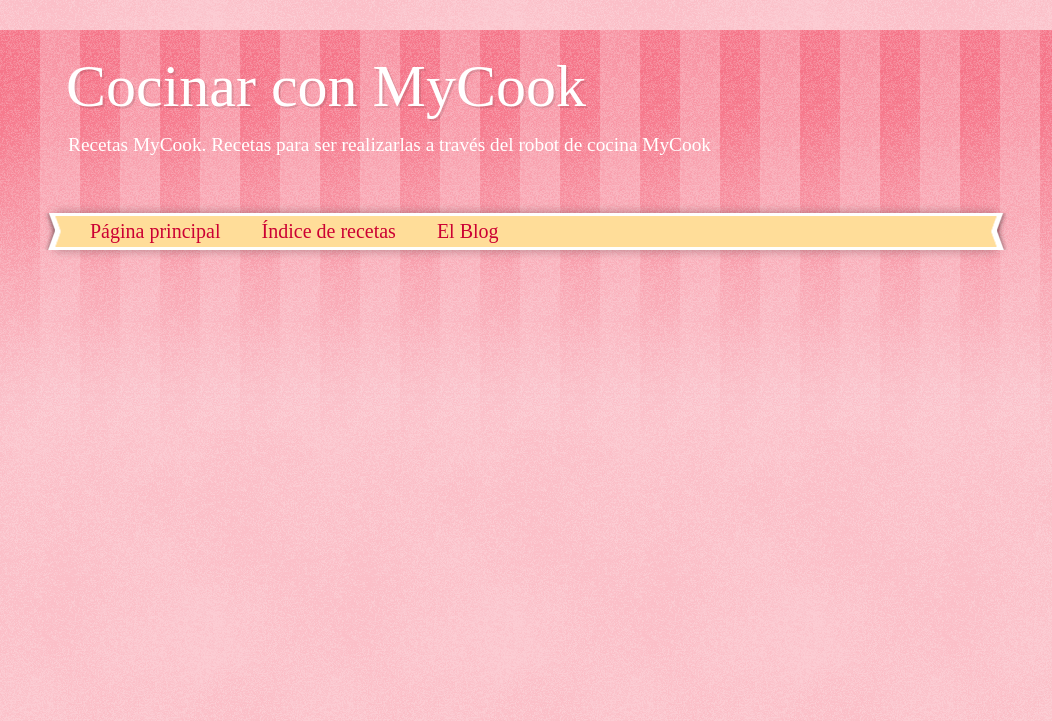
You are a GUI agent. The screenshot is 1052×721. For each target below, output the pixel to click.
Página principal (155, 231)
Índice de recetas (329, 231)
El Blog (468, 231)
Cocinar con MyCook (326, 86)
